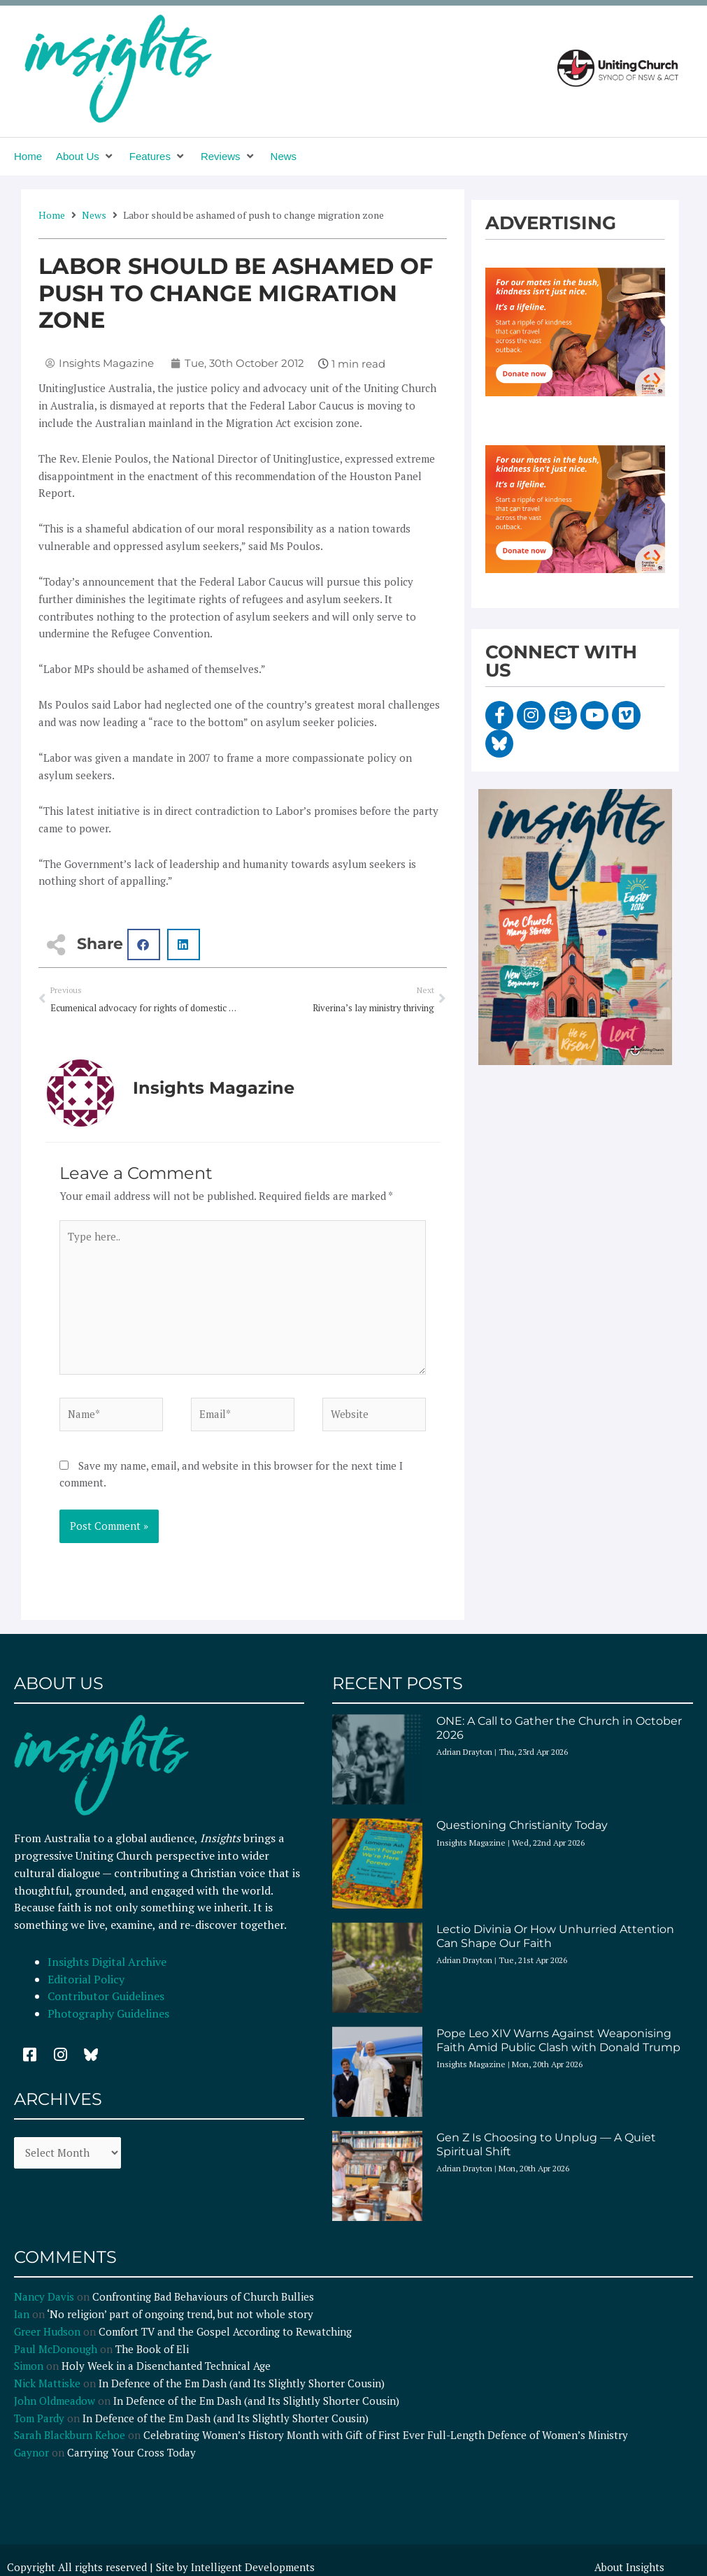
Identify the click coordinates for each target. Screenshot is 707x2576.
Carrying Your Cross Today (131, 2454)
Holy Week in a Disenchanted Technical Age (166, 2368)
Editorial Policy (87, 1980)
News (94, 215)
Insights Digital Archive (107, 1963)
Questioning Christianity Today (522, 1827)
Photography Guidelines (108, 2015)
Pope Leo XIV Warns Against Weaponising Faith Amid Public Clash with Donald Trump (558, 2042)
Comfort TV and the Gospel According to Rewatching (225, 2333)
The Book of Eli (152, 2350)
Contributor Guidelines (106, 1998)
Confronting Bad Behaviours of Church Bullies (203, 2299)
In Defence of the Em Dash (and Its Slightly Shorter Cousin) (242, 2385)
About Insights (629, 2569)
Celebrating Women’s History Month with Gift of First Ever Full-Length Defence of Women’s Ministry (385, 2437)
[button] (85, 157)
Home (51, 215)
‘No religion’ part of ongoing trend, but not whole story (180, 2316)
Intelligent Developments (253, 2569)
